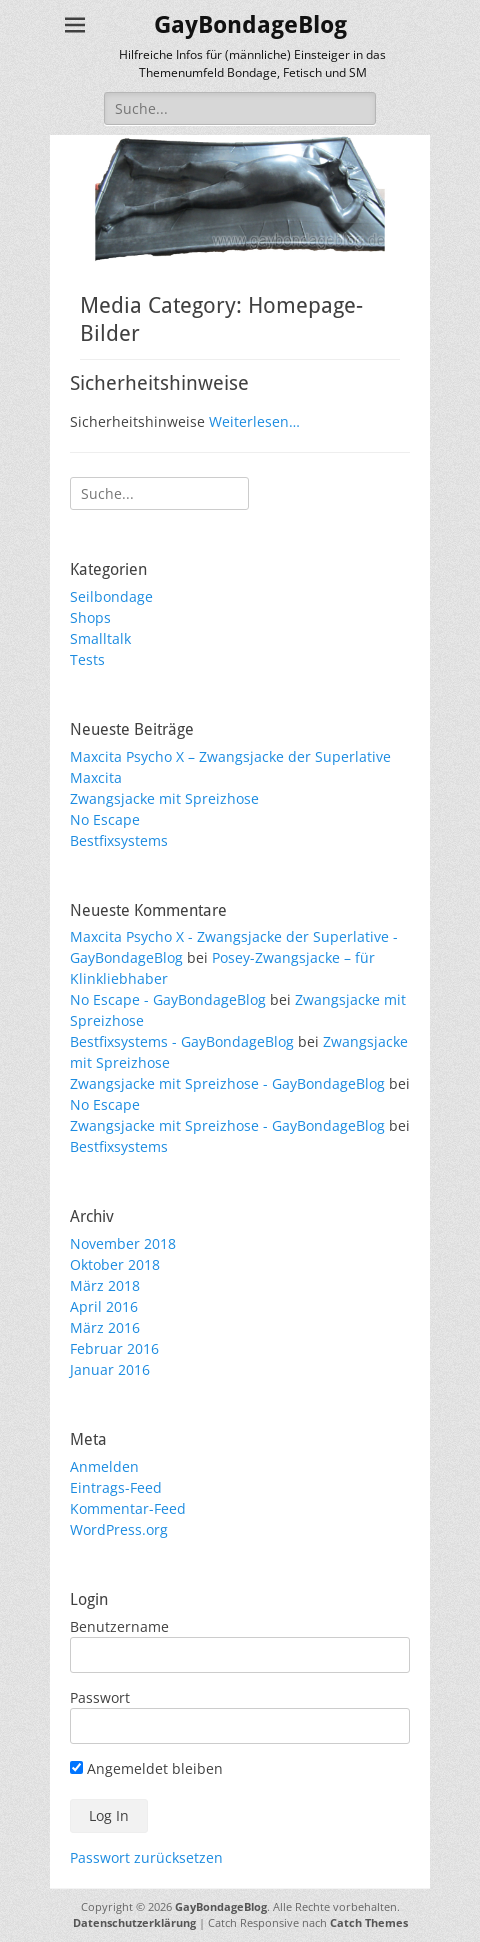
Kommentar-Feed (128, 1508)
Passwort (100, 1697)
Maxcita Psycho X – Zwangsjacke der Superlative (230, 756)
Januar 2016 (110, 1369)
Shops (90, 617)
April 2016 (104, 1306)
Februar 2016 (114, 1348)
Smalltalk (100, 638)
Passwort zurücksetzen (146, 1857)
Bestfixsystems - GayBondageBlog (182, 1041)
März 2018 (105, 1285)
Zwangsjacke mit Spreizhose (164, 798)
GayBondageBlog (250, 25)
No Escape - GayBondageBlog (168, 999)
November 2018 (123, 1243)
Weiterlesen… (254, 421)
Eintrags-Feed (116, 1487)
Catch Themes (369, 1922)
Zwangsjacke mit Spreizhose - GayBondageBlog (227, 1083)
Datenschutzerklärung (134, 1922)
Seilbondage (111, 596)
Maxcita (96, 777)
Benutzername (119, 1626)
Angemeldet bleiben (146, 1768)
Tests (87, 659)
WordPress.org (119, 1529)
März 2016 (105, 1327)
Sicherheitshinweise (159, 383)
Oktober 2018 (115, 1264)
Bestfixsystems (119, 840)
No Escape (105, 819)
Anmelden (104, 1466)
